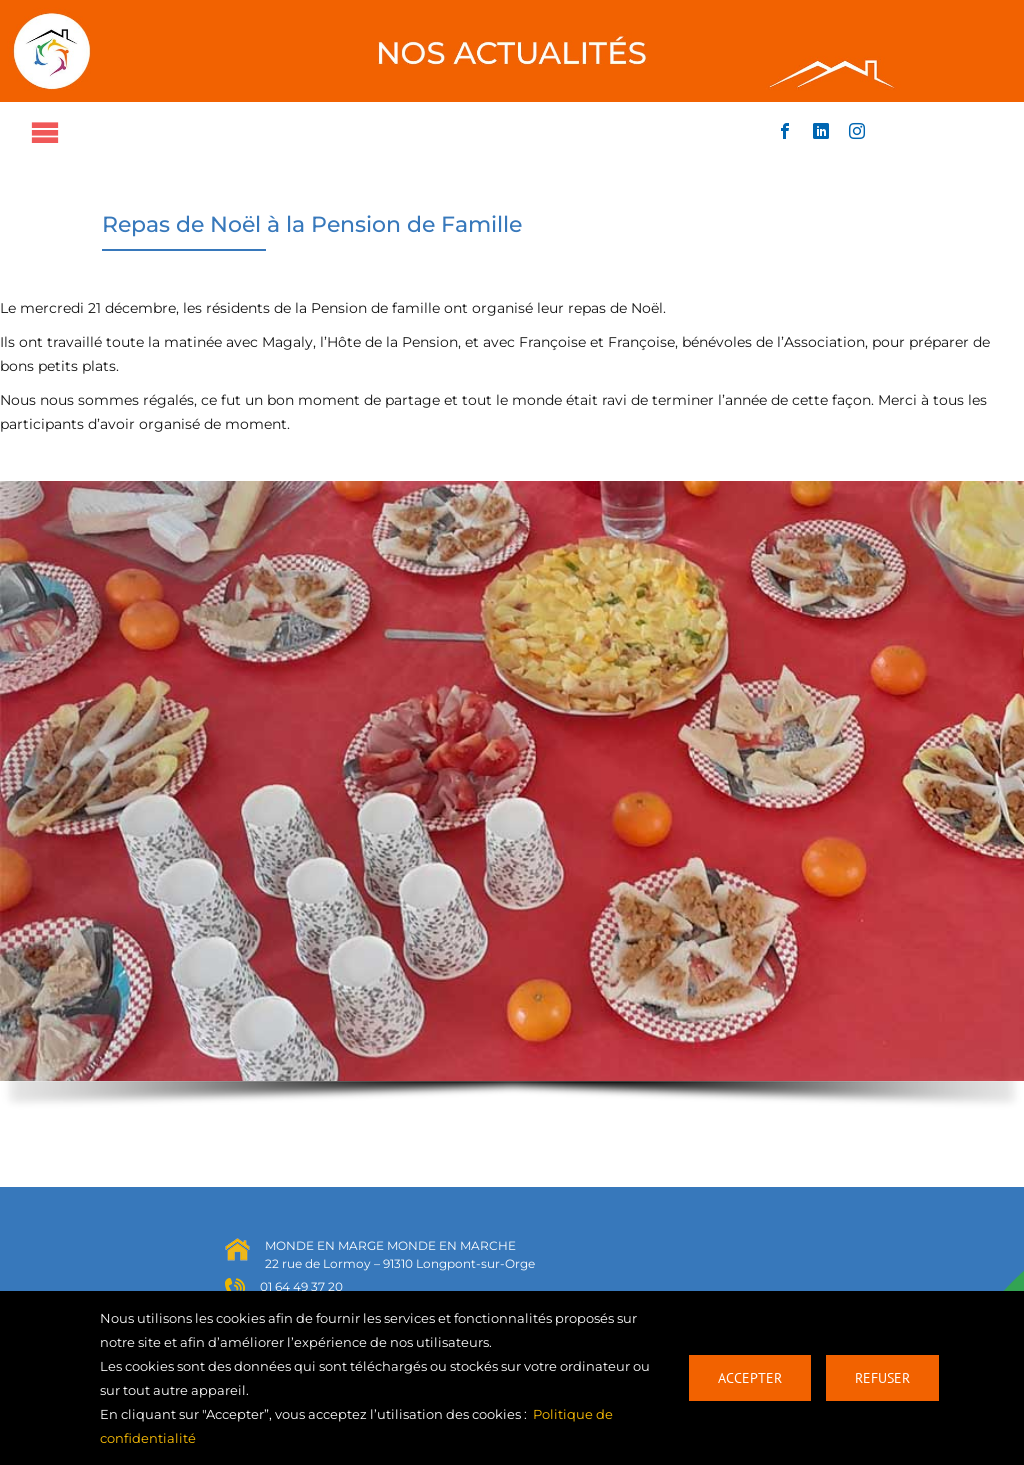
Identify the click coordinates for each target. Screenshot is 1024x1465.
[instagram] (857, 131)
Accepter (750, 1378)
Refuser (882, 1378)
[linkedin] (821, 131)
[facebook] (785, 131)
